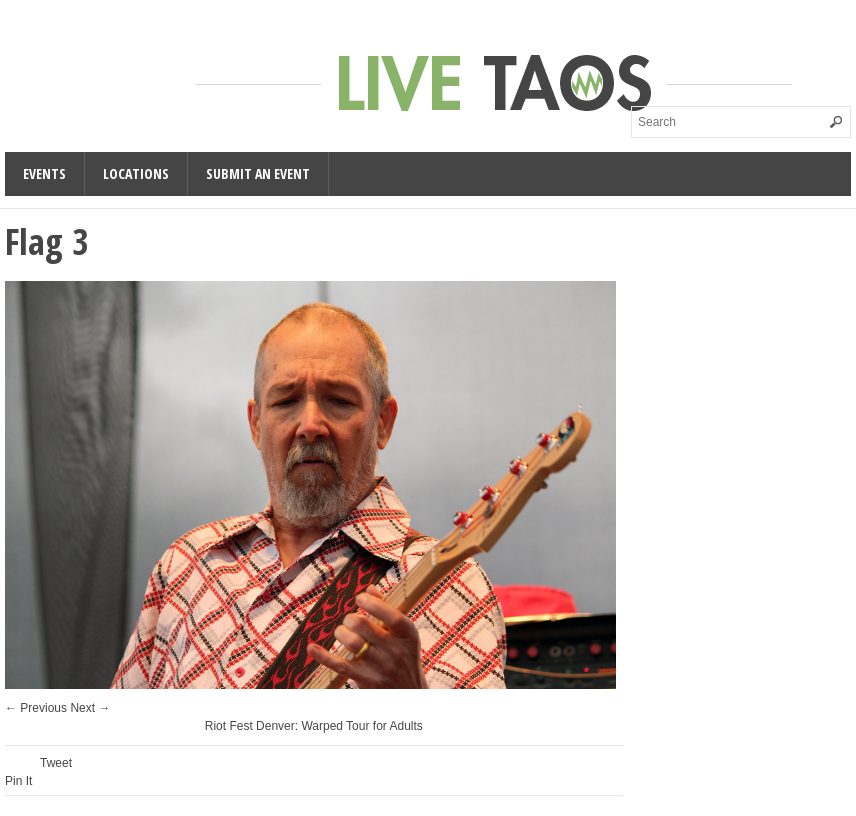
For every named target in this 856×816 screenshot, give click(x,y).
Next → (90, 708)
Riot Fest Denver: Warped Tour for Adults (314, 726)
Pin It (18, 781)
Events (44, 173)
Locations (136, 173)
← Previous (36, 708)
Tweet (56, 763)
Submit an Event (258, 173)
